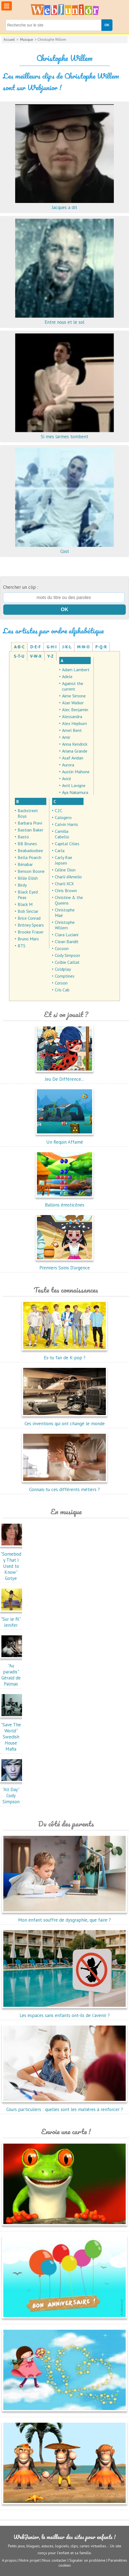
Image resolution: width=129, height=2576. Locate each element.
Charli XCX (64, 883)
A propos (9, 2560)
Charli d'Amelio (68, 876)
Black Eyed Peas (28, 894)
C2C (58, 810)
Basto (23, 836)
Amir (66, 737)
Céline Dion (65, 870)
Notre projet (29, 2560)
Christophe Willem (65, 924)
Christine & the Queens (69, 900)
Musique (26, 39)
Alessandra (72, 716)
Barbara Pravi (30, 823)
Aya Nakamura (75, 792)
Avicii (66, 778)
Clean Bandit (67, 941)
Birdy (22, 885)
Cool (64, 548)
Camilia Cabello (62, 833)
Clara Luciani (66, 934)
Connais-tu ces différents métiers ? (64, 1486)
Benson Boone (31, 871)
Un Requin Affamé (64, 1139)
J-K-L (66, 646)
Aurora (68, 764)
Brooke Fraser (31, 932)
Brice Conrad (29, 918)
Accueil (9, 39)
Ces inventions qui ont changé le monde (64, 1420)
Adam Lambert (76, 669)
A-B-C (19, 646)
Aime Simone (74, 696)
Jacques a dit (64, 204)
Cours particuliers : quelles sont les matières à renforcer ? (64, 2106)
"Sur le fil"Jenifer (12, 1619)
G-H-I (52, 646)
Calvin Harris (66, 824)
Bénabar (25, 864)
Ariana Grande (74, 751)
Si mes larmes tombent (64, 433)
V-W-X (36, 656)
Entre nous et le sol (64, 319)
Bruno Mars (28, 938)
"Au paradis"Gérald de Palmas (12, 1672)
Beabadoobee (30, 850)
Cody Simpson (67, 955)
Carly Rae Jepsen (63, 860)
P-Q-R (101, 646)
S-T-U (19, 656)
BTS (21, 945)
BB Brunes (27, 843)
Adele (67, 676)
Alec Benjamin (75, 709)
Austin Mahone (76, 771)
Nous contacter (54, 2560)
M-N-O (83, 646)
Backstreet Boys (28, 813)
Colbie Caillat (67, 962)
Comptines (64, 976)
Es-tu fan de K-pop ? (64, 1355)
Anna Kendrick (74, 744)
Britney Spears (31, 925)
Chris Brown (66, 890)
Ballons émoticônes (64, 1202)
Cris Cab (62, 990)
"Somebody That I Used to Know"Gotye (12, 1563)
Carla (59, 850)
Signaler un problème (87, 2560)
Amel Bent (72, 730)
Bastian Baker (30, 830)
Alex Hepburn (74, 723)
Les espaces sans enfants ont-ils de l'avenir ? (64, 2012)
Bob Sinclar (28, 911)
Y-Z (50, 656)
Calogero (63, 817)
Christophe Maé (65, 912)
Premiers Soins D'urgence (64, 1265)
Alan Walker (73, 702)
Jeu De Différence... (64, 1076)
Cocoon (62, 948)
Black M (25, 904)
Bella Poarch (29, 857)
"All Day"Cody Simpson (12, 1792)
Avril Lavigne (73, 785)
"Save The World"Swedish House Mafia (12, 1734)
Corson (61, 983)
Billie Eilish (28, 878)
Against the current (72, 686)
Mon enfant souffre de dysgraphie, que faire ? (64, 1917)
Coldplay (63, 969)
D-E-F (35, 646)
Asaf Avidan (72, 758)
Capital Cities (67, 843)
